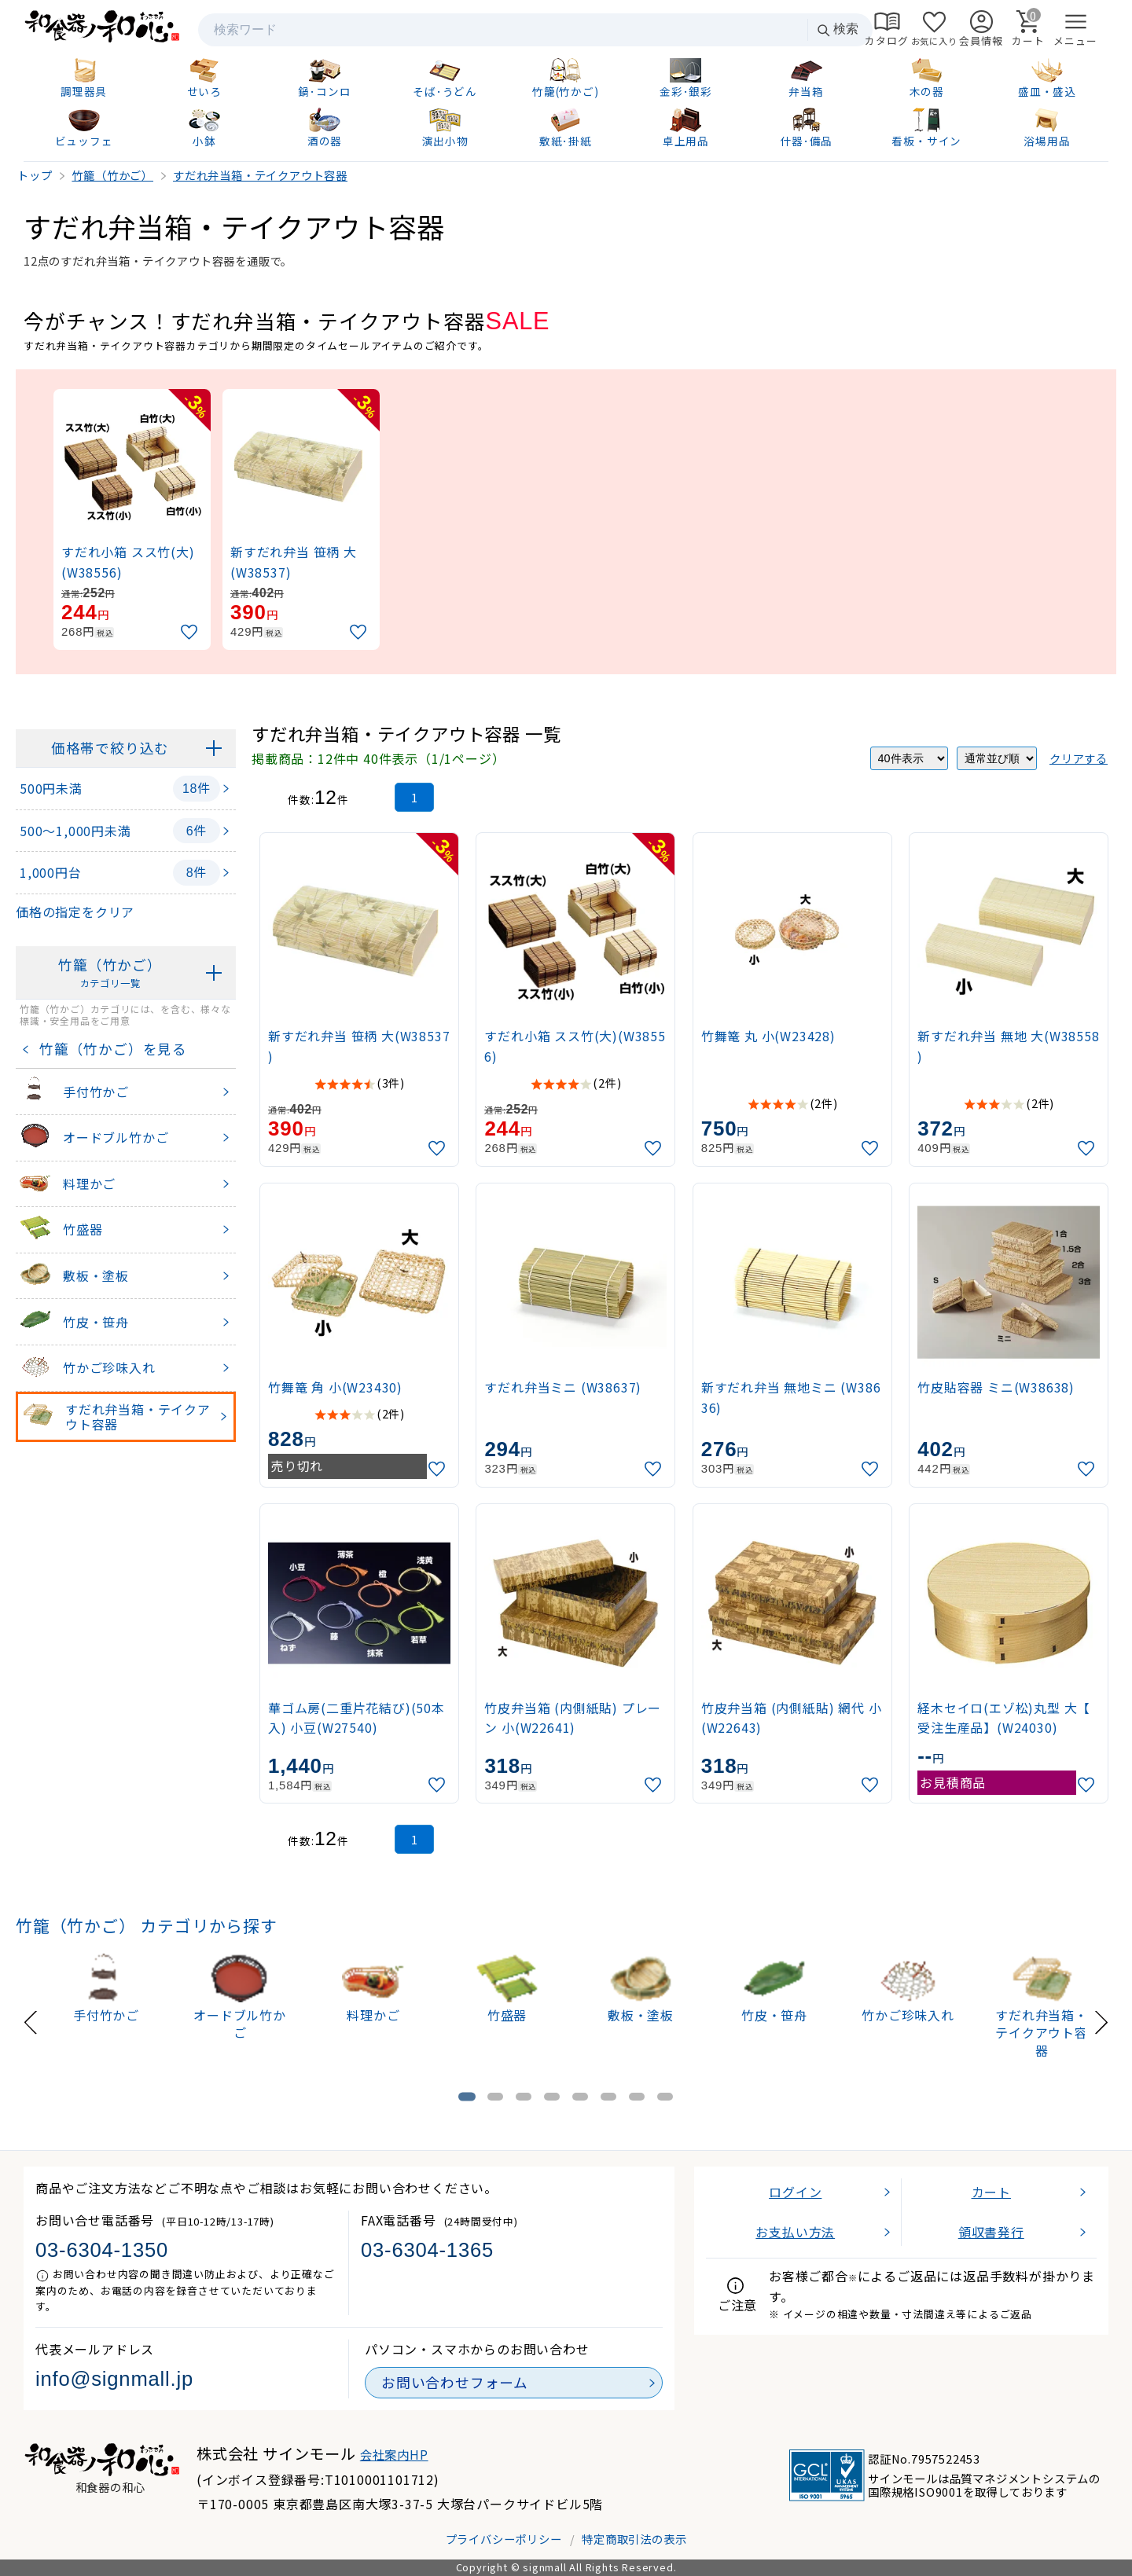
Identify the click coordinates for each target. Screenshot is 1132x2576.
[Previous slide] (31, 2020)
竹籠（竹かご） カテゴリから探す (146, 1925)
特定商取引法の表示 (634, 2538)
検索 (837, 29)
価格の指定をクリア (75, 911)
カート (991, 2191)
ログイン (795, 2191)
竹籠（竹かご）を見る (109, 1049)
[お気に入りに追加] (191, 632)
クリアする (1078, 758)
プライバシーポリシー (504, 2538)
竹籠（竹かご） (110, 973)
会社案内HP (394, 2454)
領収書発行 (991, 2231)
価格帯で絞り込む (110, 748)
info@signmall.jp (114, 2379)
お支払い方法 (795, 2231)
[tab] (467, 2096)
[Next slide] (1101, 2020)
